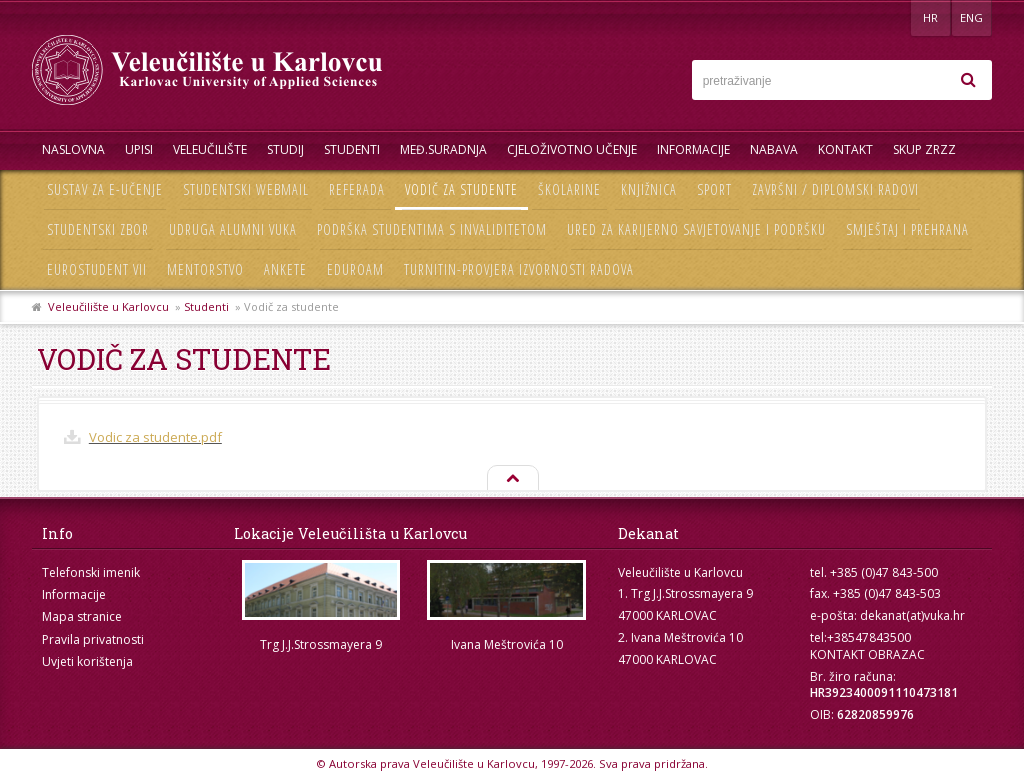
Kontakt (845, 149)
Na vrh (512, 479)
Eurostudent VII (97, 269)
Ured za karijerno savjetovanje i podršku (696, 229)
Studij (285, 149)
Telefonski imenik (91, 572)
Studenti (352, 149)
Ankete (285, 269)
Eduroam (355, 269)
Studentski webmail (246, 189)
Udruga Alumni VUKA (233, 229)
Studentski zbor (98, 229)
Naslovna (73, 149)
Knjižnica (649, 189)
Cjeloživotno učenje (572, 149)
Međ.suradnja (443, 149)
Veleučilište (210, 149)
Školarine (569, 189)
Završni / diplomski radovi (835, 189)
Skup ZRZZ (924, 149)
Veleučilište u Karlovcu (108, 306)
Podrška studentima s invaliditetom (432, 229)
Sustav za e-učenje (105, 189)
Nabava (774, 149)
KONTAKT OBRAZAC (867, 654)
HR (930, 17)
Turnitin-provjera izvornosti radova (519, 269)
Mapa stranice (82, 616)
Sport (714, 189)
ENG (971, 17)
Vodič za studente (461, 189)
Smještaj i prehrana (907, 229)
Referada (357, 189)
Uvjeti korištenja (87, 661)
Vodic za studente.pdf (155, 437)
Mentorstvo (205, 269)
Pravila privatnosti (93, 639)
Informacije (693, 149)
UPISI (139, 149)
